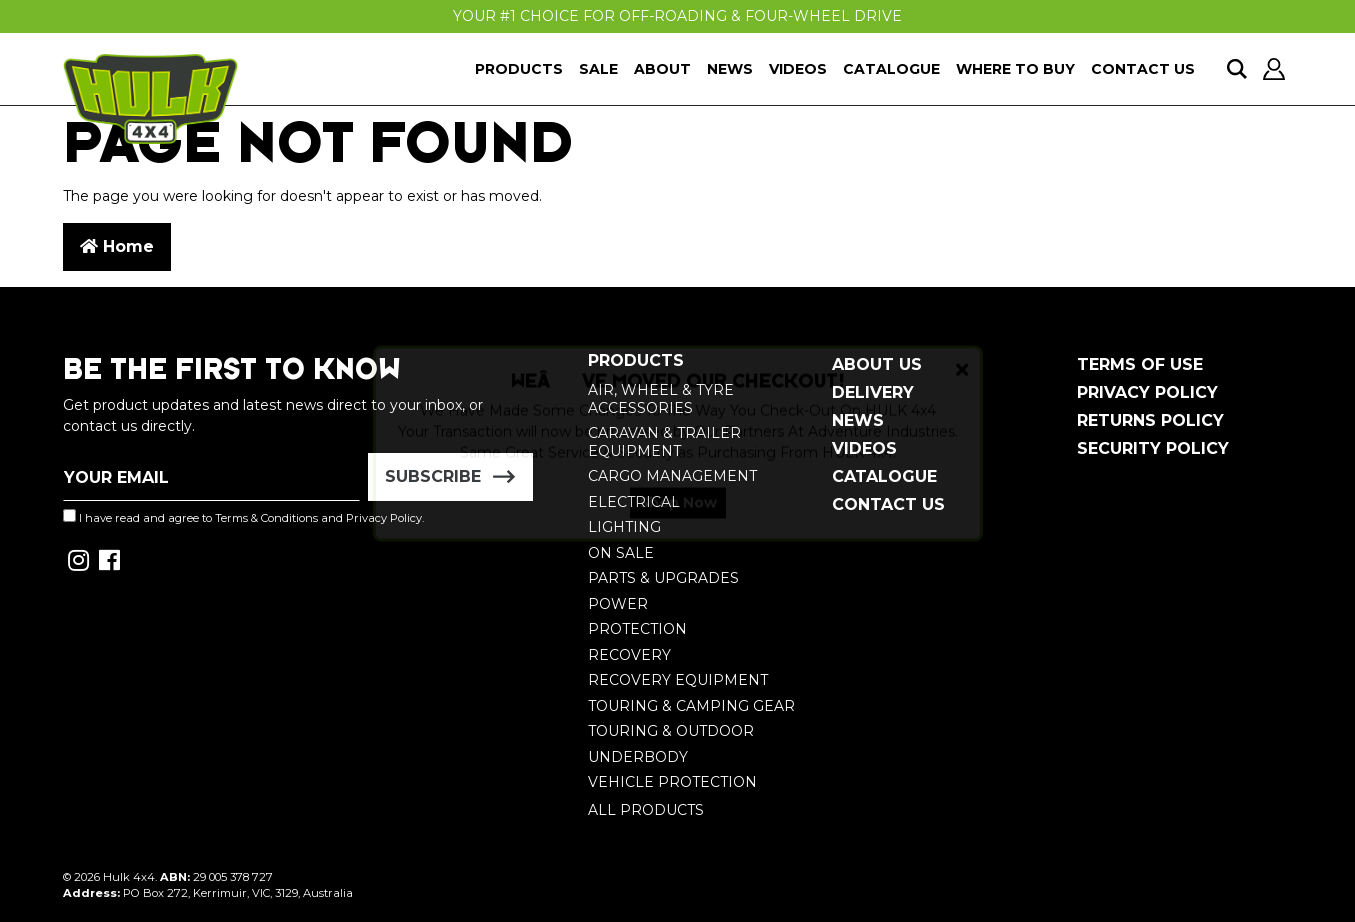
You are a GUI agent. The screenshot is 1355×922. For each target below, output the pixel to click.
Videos (798, 69)
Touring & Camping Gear (691, 706)
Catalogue (891, 69)
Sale (598, 69)
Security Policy (1153, 448)
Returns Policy (1150, 420)
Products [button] (519, 69)
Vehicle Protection (672, 782)
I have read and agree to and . (243, 517)
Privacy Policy (1147, 392)
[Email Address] (212, 477)
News (730, 69)
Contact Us (1143, 69)
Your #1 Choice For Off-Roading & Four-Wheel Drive (677, 16)
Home (117, 246)
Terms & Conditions (266, 518)
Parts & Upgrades (663, 578)
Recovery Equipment (678, 680)
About (662, 69)
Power (618, 604)
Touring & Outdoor (671, 731)
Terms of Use (1140, 364)
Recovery (629, 655)
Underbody (638, 757)
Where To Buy (1015, 69)
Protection (637, 629)
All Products (646, 810)
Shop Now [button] (678, 520)
